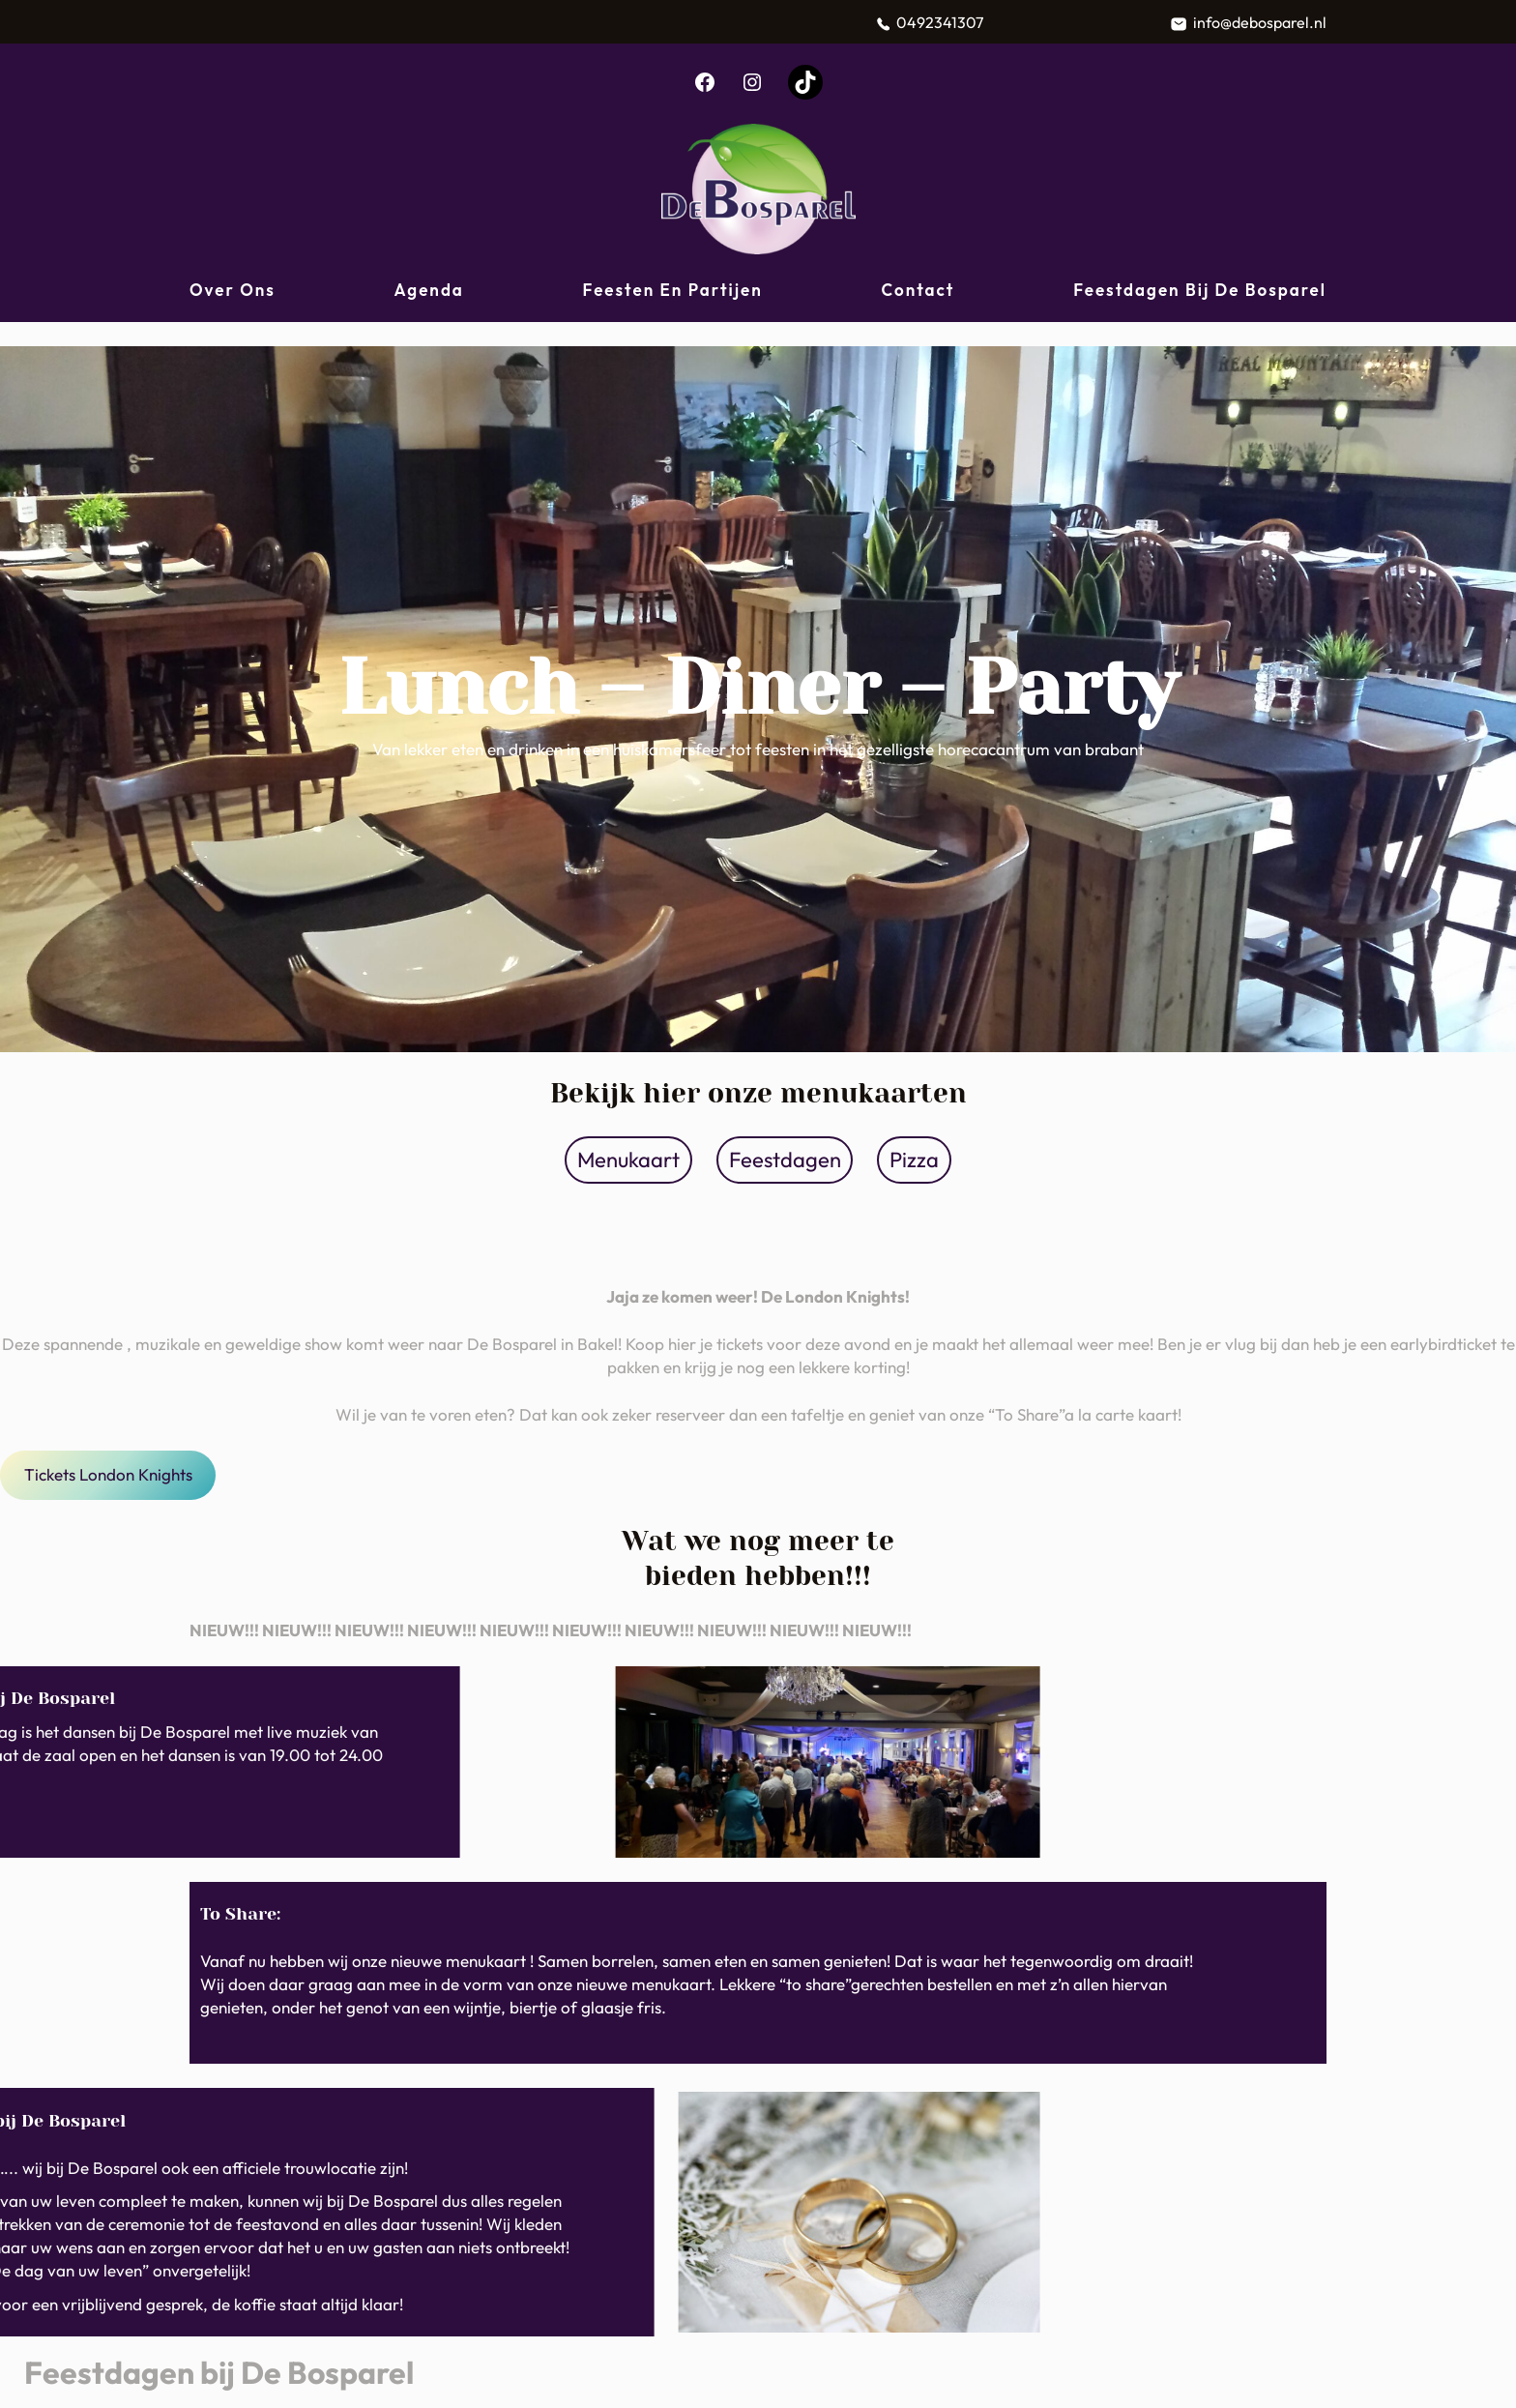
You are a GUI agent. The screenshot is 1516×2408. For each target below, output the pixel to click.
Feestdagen (785, 1159)
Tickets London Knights (108, 1474)
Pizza (914, 1159)
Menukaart (628, 1159)
